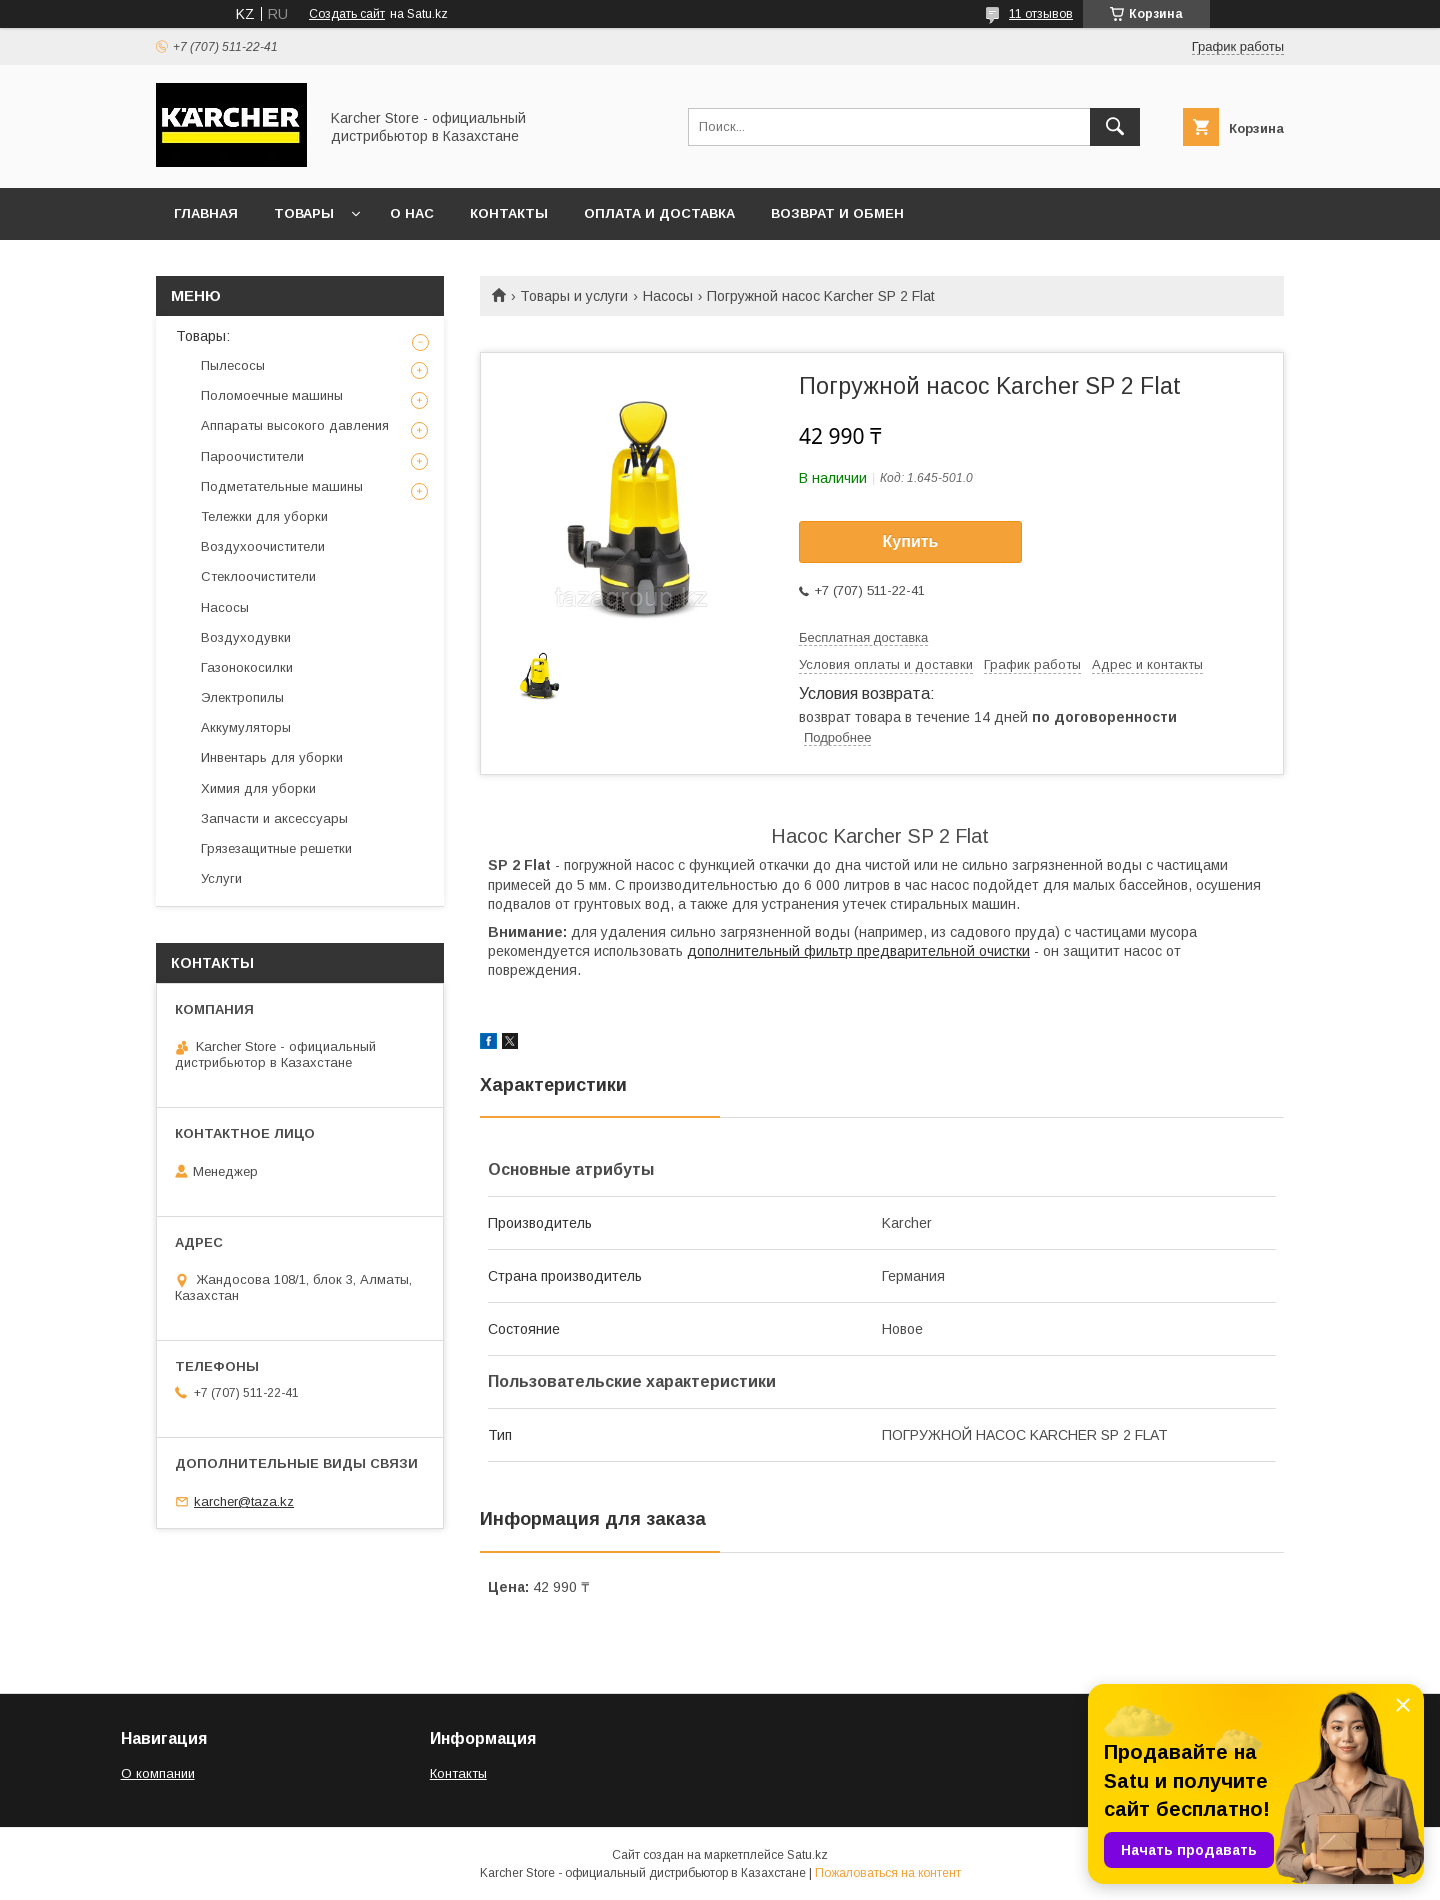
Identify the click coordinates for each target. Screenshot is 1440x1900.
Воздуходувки (246, 637)
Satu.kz (807, 1855)
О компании (158, 1773)
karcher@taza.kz (244, 1501)
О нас (412, 213)
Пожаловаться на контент (888, 1873)
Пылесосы (233, 365)
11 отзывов (1041, 14)
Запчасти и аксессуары (274, 818)
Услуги (221, 878)
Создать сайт (347, 14)
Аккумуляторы (246, 727)
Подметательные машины (282, 486)
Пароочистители (252, 456)
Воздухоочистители (263, 546)
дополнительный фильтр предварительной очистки (858, 951)
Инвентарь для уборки (272, 757)
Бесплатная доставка (863, 637)
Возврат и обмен (837, 213)
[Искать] (1115, 127)
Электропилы (242, 697)
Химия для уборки (258, 788)
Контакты (509, 213)
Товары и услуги (574, 296)
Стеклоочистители (258, 576)
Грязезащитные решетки (276, 848)
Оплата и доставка (659, 213)
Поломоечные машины (272, 395)
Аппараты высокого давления (295, 425)
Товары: (203, 336)
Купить (911, 541)
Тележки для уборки (264, 516)
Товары (304, 213)
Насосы (668, 296)
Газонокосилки (247, 667)
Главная (206, 213)
